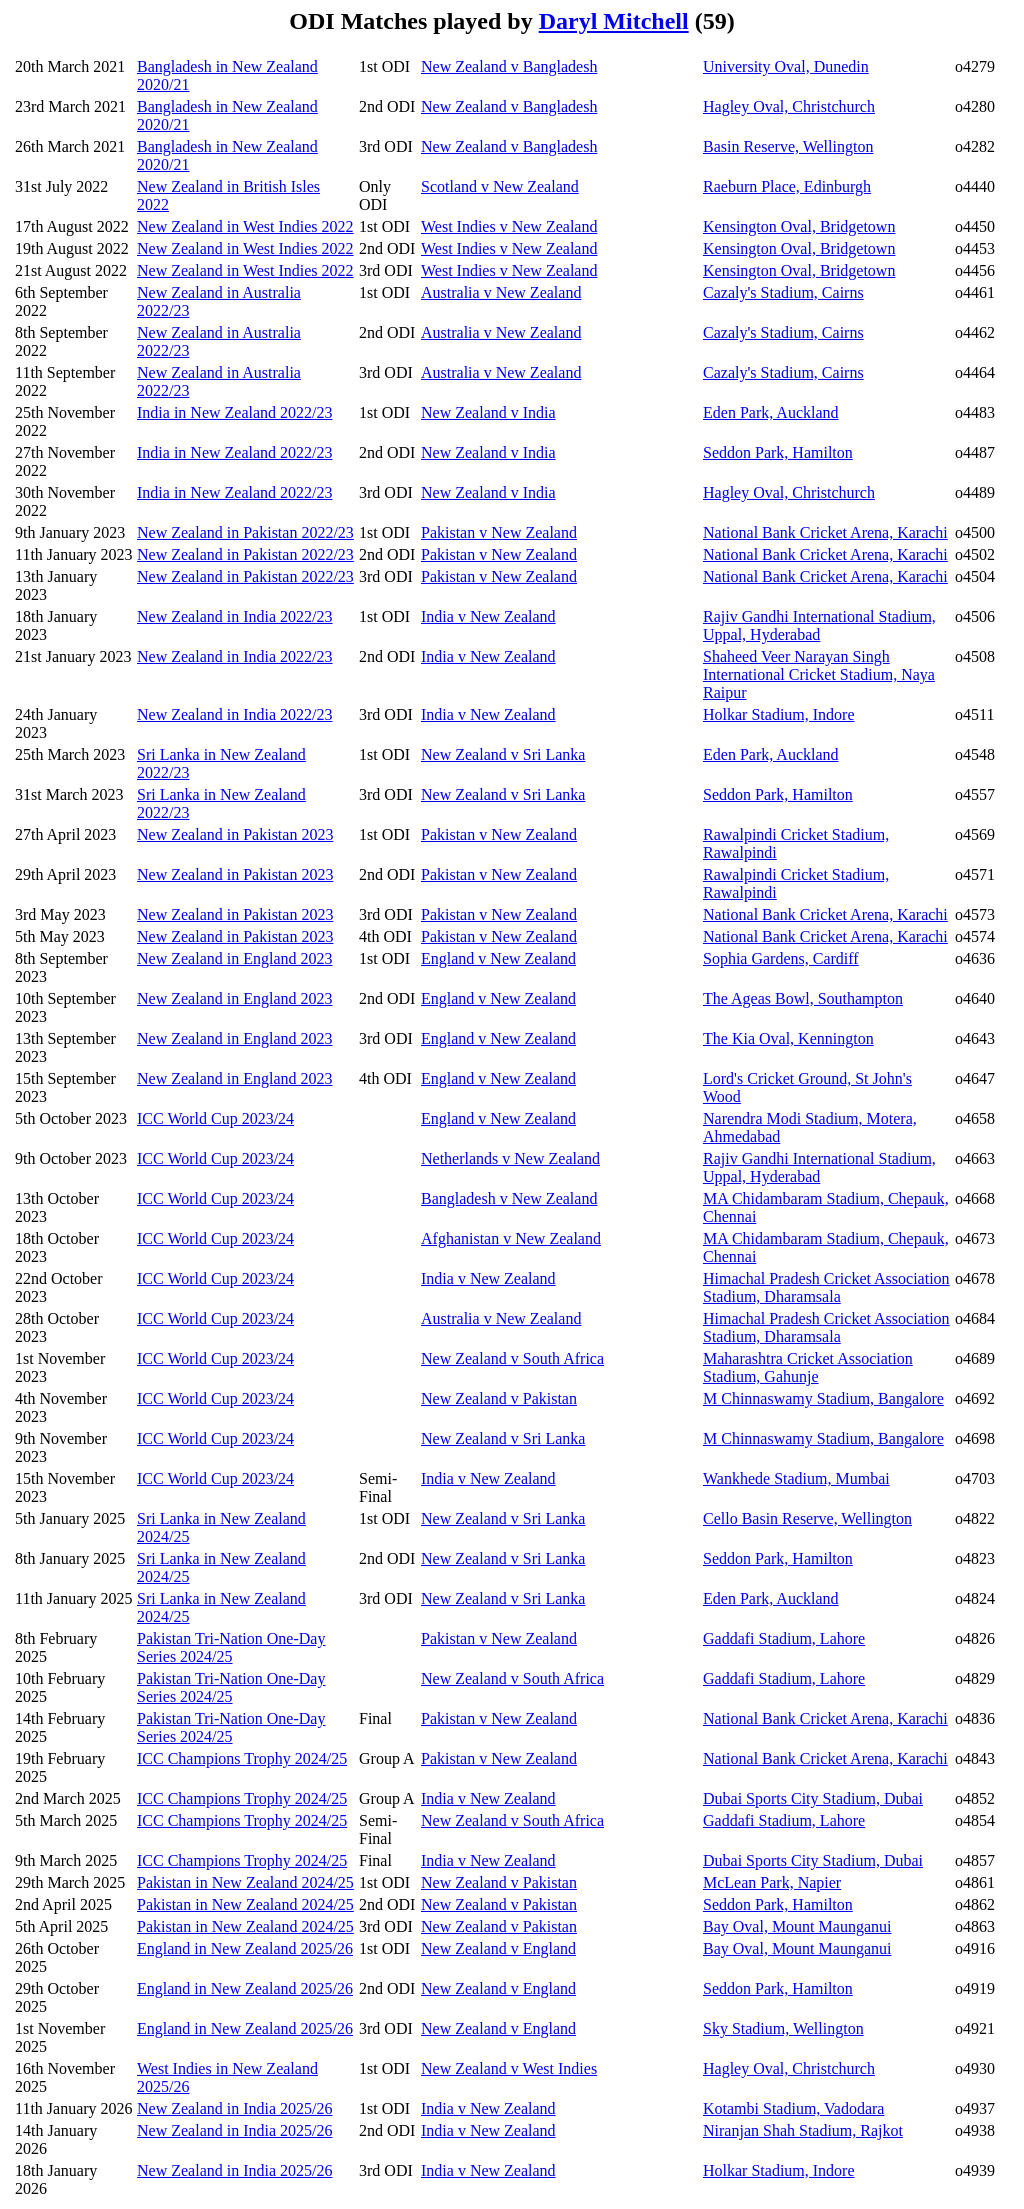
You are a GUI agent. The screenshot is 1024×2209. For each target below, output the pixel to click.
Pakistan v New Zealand (499, 532)
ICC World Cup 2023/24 (215, 1118)
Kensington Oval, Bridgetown (799, 226)
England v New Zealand (498, 958)
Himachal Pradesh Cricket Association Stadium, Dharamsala (826, 1287)
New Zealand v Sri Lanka (503, 754)
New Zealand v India (488, 412)
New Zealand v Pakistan (499, 1398)
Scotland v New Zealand (500, 186)
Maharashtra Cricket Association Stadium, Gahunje (808, 1367)
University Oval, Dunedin (786, 66)
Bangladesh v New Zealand (509, 1198)
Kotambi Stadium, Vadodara (793, 2108)
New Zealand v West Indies (509, 2068)
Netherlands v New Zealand (510, 1158)
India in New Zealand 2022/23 (235, 412)
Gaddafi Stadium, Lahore (784, 1638)
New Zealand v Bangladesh (509, 66)
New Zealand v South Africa (512, 1358)
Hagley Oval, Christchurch (789, 106)
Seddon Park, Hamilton (778, 452)
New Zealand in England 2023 (235, 958)
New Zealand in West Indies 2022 (245, 226)
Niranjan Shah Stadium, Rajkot (803, 2130)
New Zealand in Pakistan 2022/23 (245, 532)
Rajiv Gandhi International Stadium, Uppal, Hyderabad (819, 625)
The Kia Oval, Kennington (788, 1038)
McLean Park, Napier (772, 1882)
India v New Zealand (488, 616)
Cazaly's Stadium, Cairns (783, 292)
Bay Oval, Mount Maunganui (797, 1926)
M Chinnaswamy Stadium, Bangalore (823, 1398)
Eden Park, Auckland (771, 412)
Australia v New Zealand (501, 292)
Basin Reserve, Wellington (788, 146)
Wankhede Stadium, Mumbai (796, 1478)
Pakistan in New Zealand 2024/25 (245, 1882)
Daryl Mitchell (614, 21)
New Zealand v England (498, 1948)
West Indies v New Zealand (509, 226)
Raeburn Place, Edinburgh (787, 186)
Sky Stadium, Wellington (783, 2028)
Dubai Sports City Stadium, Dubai (813, 1798)
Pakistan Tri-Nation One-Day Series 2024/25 (231, 1647)
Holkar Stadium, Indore (779, 714)
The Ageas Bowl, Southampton (803, 998)
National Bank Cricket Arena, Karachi (825, 532)
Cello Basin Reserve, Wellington (807, 1518)
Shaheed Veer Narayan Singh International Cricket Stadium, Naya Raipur (819, 674)
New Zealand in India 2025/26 (235, 2108)
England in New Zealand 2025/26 (245, 1948)
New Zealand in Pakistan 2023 (235, 834)
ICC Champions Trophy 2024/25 (242, 1758)
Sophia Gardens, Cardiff (781, 958)
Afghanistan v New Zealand (511, 1238)
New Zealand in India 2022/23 (235, 616)
